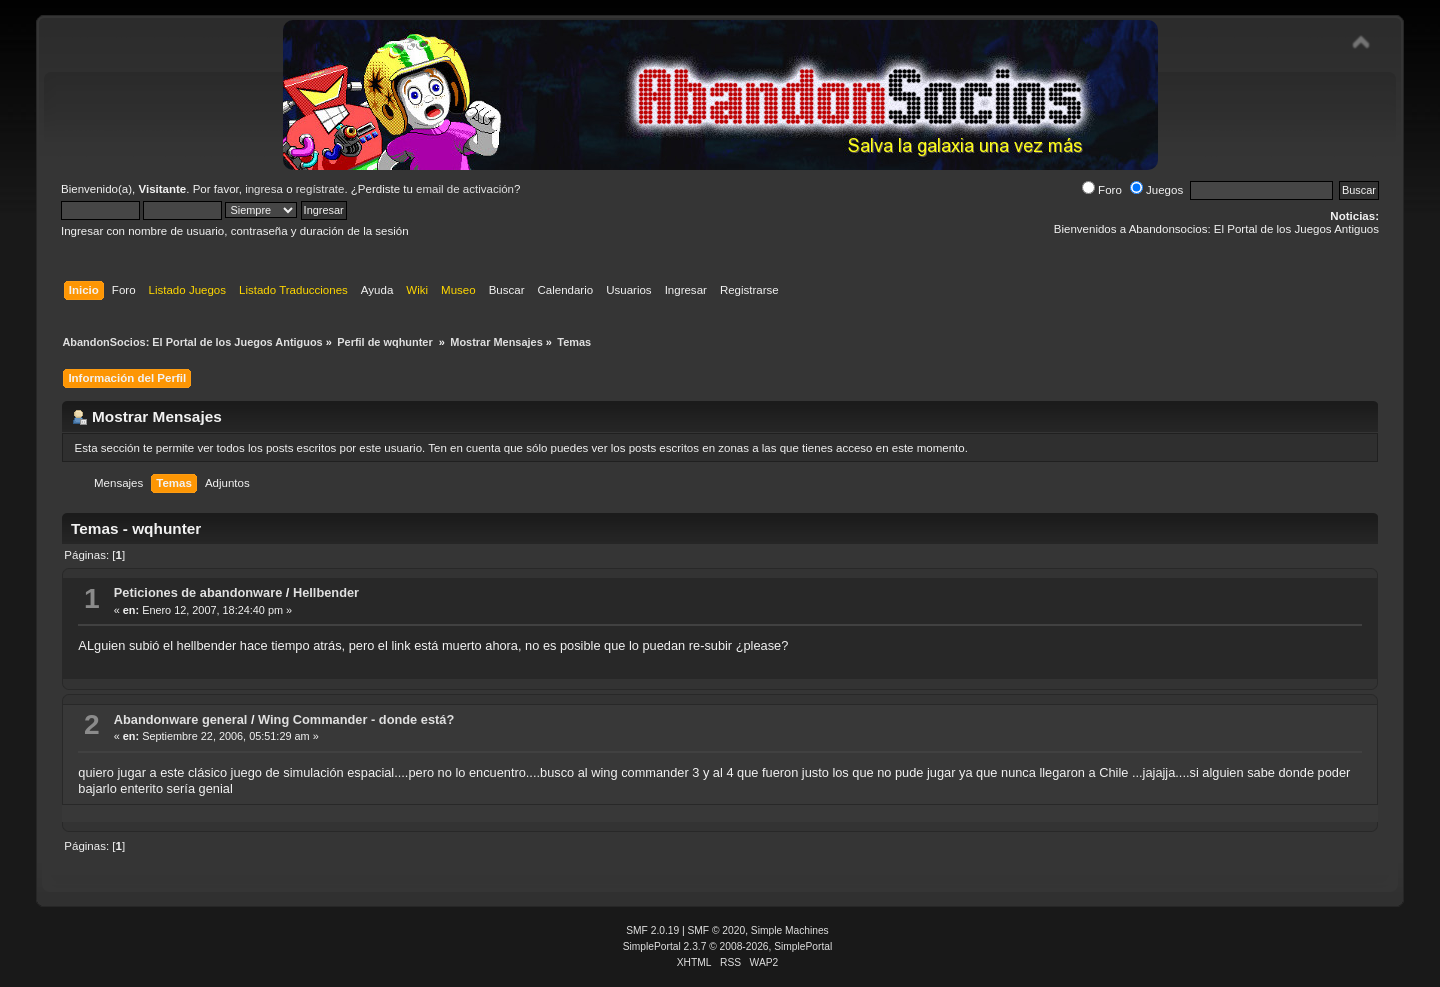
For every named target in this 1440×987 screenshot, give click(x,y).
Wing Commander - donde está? (356, 719)
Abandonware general (181, 719)
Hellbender (326, 592)
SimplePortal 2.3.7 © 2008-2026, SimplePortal (728, 946)
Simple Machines (790, 930)
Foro (1102, 190)
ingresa (264, 189)
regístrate (320, 189)
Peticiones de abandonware (198, 592)
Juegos (1156, 190)
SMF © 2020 (717, 930)
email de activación (465, 189)
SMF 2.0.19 (652, 930)
